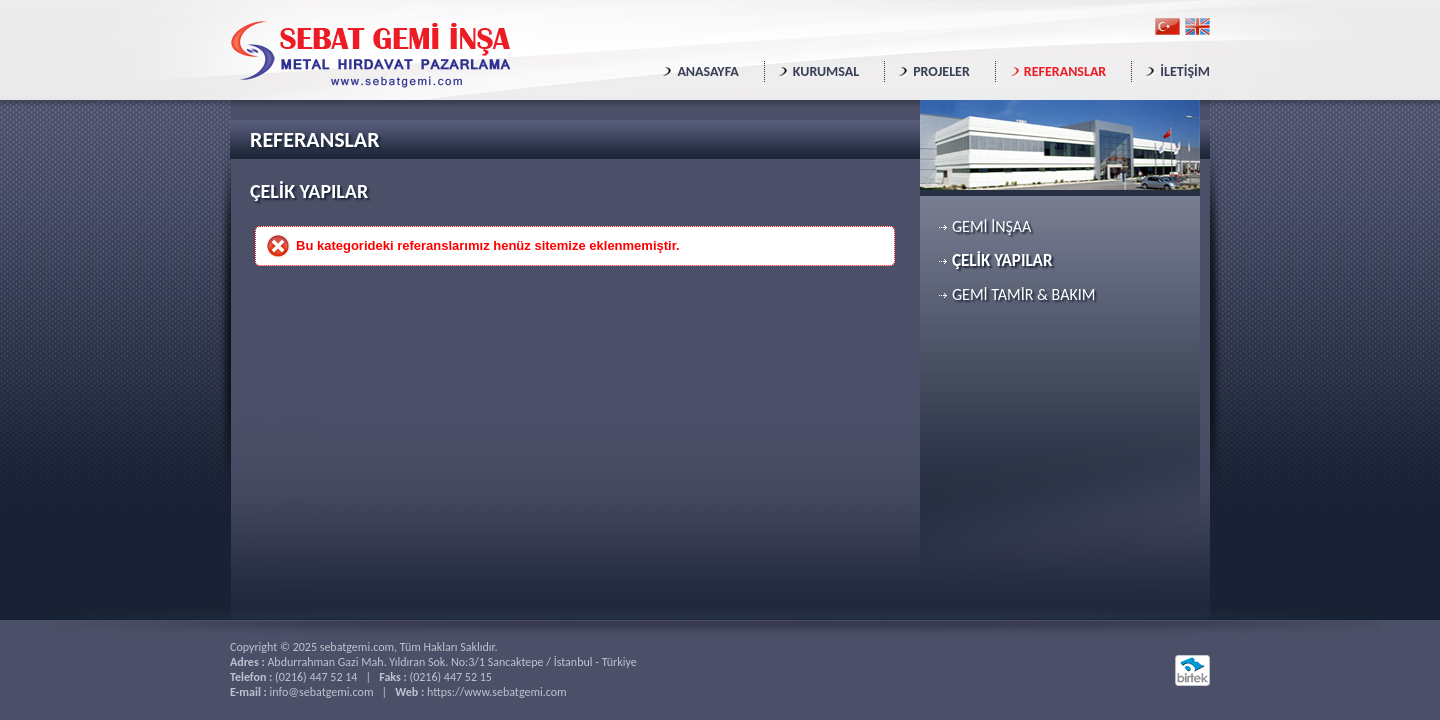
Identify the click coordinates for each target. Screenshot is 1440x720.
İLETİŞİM (1185, 71)
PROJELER (941, 71)
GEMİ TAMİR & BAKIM (1023, 294)
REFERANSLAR (1065, 71)
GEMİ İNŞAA (991, 226)
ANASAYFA (707, 71)
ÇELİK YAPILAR (1002, 260)
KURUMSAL (826, 71)
